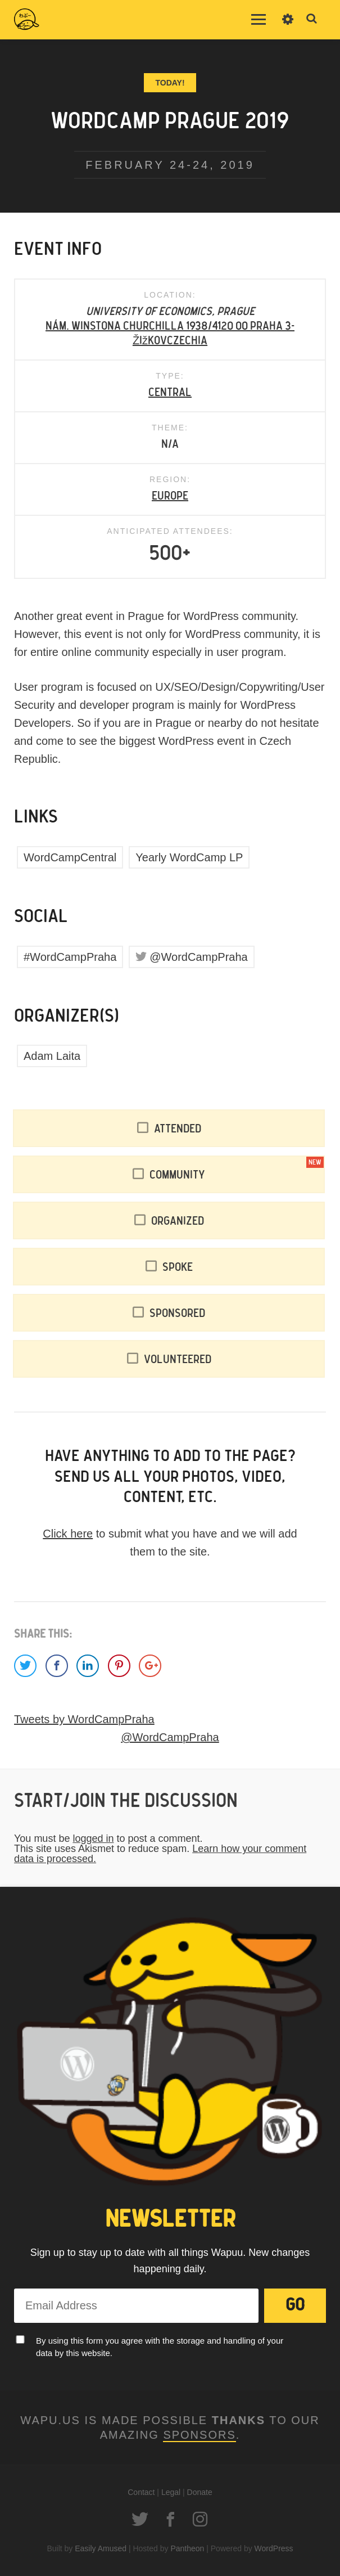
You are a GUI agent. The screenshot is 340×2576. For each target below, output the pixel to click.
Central (170, 392)
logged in (93, 1838)
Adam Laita (52, 1056)
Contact (141, 2492)
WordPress (274, 2548)
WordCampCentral (70, 857)
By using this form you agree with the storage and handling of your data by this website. (159, 2347)
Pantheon (187, 2548)
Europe (170, 496)
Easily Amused (100, 2548)
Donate (199, 2492)
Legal (170, 2492)
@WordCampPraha (198, 957)
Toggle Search (312, 19)
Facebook (170, 2519)
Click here (68, 1533)
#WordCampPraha (70, 957)
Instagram (200, 2519)
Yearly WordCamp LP (189, 857)
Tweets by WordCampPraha (84, 1719)
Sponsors (199, 2435)
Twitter (140, 2519)
